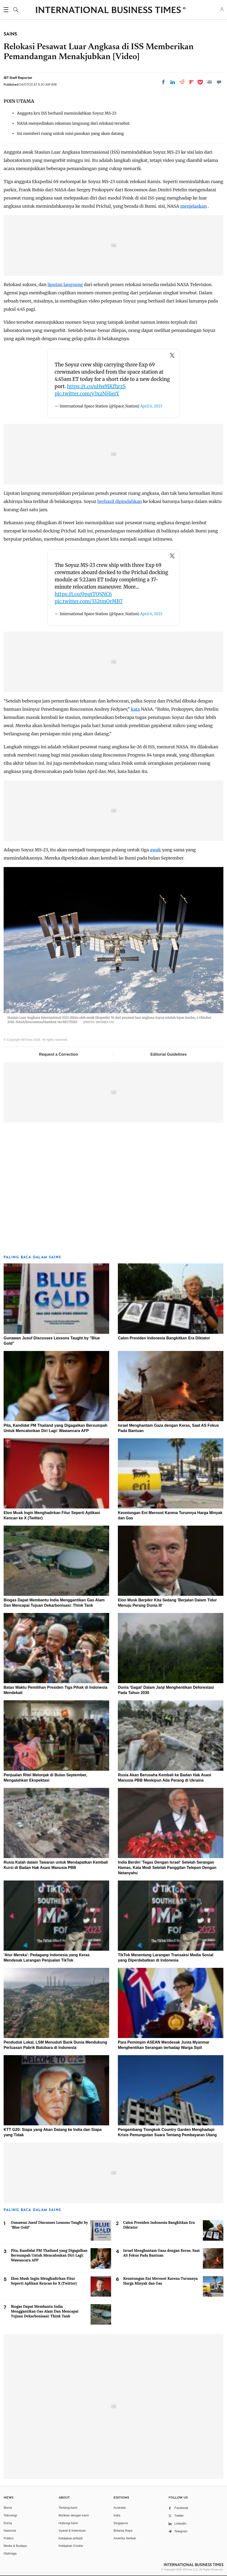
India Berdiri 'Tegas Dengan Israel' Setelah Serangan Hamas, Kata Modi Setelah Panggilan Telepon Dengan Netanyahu (167, 1867)
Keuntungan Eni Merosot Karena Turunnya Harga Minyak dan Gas (160, 2281)
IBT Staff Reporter (18, 78)
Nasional (10, 2530)
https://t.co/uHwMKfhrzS (96, 386)
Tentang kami (68, 2507)
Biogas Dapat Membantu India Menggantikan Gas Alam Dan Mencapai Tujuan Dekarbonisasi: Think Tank (44, 2311)
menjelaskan (193, 206)
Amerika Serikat (125, 2538)
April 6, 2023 (151, 406)
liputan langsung (65, 284)
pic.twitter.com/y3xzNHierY (87, 394)
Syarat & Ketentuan (72, 2530)
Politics (9, 2538)
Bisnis (8, 2507)
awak (155, 850)
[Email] (209, 82)
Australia (120, 2507)
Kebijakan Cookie (71, 2546)
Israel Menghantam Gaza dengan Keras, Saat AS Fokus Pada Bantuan (161, 2253)
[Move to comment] (219, 82)
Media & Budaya (15, 2546)
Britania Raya (123, 2530)
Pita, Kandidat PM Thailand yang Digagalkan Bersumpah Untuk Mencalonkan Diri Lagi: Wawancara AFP (49, 2255)
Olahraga (10, 2553)
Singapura (121, 2523)
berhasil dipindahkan (119, 501)
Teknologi (10, 2515)
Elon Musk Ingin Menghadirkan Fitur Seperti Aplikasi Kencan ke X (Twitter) (44, 2281)
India (117, 2515)
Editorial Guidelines (168, 1054)
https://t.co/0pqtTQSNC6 (83, 594)
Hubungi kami (68, 2523)
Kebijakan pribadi (71, 2538)
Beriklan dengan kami (74, 2515)
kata (135, 709)
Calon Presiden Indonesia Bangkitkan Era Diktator (164, 1338)
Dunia (8, 2523)
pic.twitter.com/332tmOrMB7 (89, 601)
